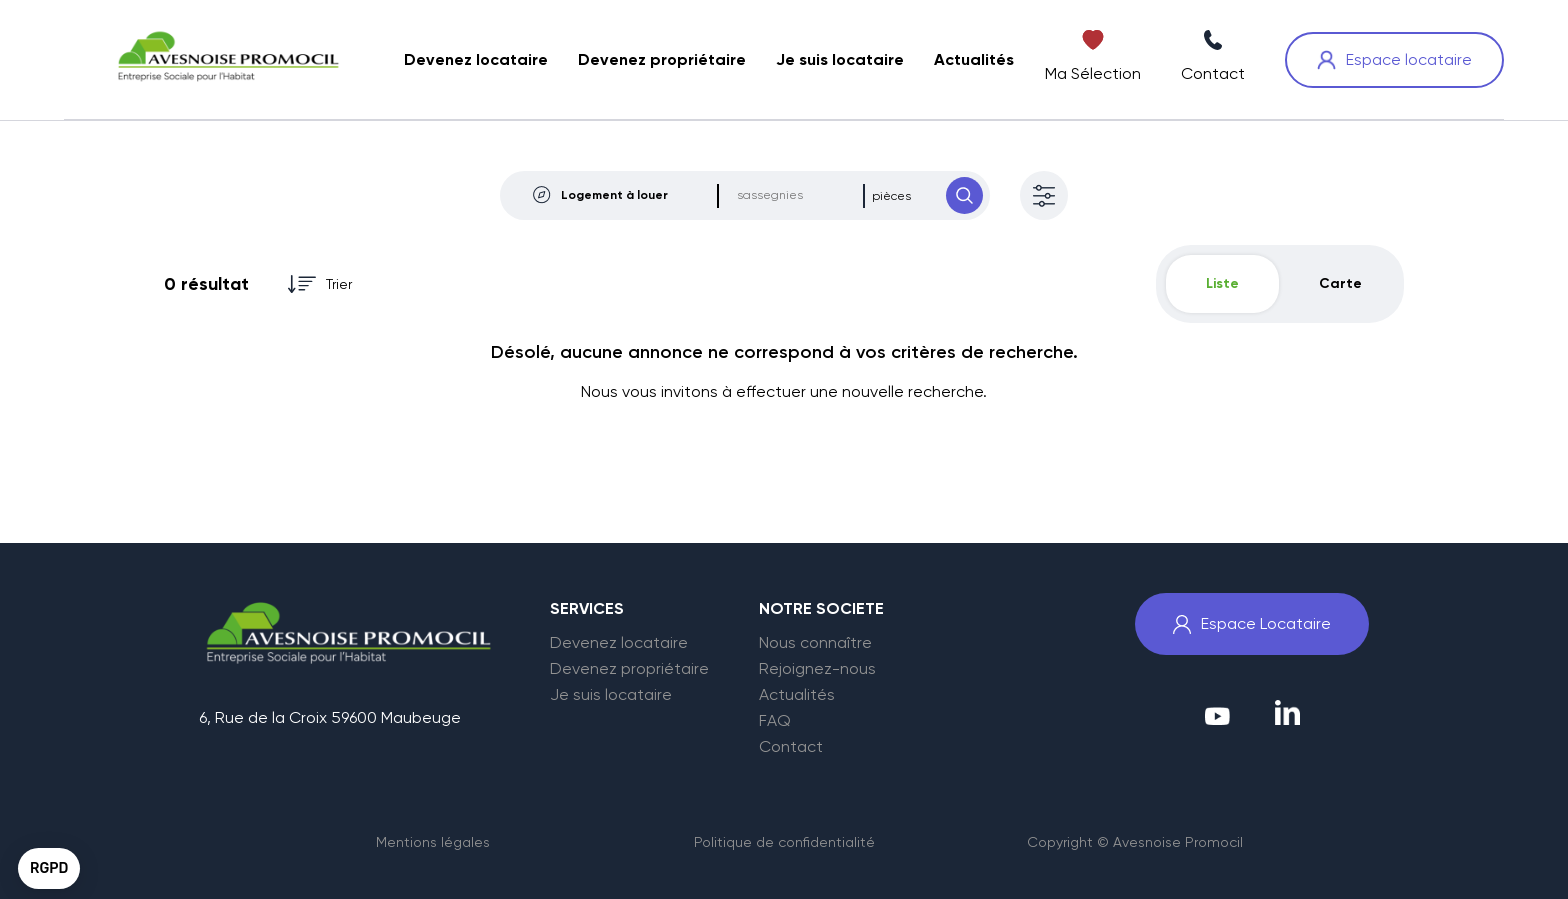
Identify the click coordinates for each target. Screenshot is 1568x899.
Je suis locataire (611, 695)
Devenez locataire (619, 643)
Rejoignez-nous (817, 669)
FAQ (775, 721)
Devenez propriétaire (629, 669)
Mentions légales (433, 842)
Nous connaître (815, 643)
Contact (791, 747)
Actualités (797, 695)
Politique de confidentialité (784, 842)
